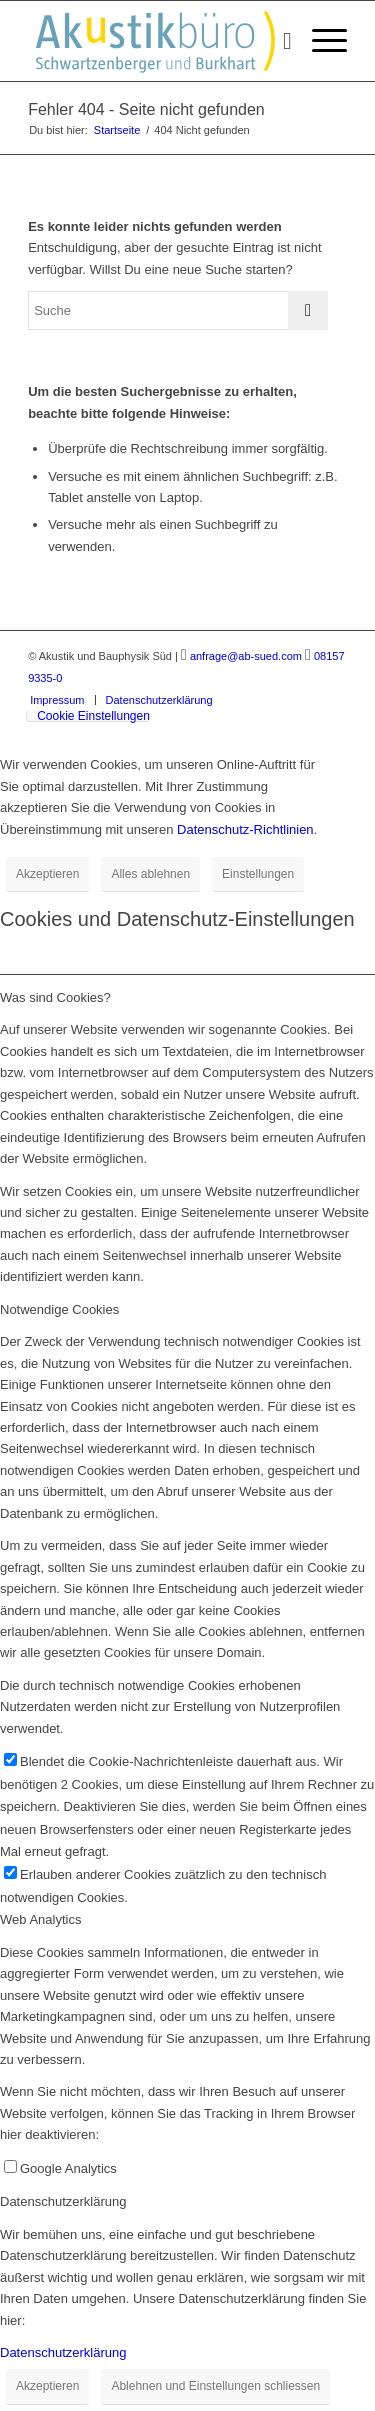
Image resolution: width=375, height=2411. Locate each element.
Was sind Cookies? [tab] (55, 997)
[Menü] (319, 41)
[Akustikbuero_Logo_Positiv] (155, 41)
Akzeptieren (47, 874)
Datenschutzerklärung (63, 2352)
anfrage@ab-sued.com (246, 656)
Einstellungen (258, 874)
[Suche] (277, 41)
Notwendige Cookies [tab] (59, 1309)
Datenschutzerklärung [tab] (63, 2201)
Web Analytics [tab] (40, 1919)
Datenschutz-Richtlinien (245, 829)
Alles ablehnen (150, 874)
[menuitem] (277, 41)
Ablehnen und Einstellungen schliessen (215, 2386)
